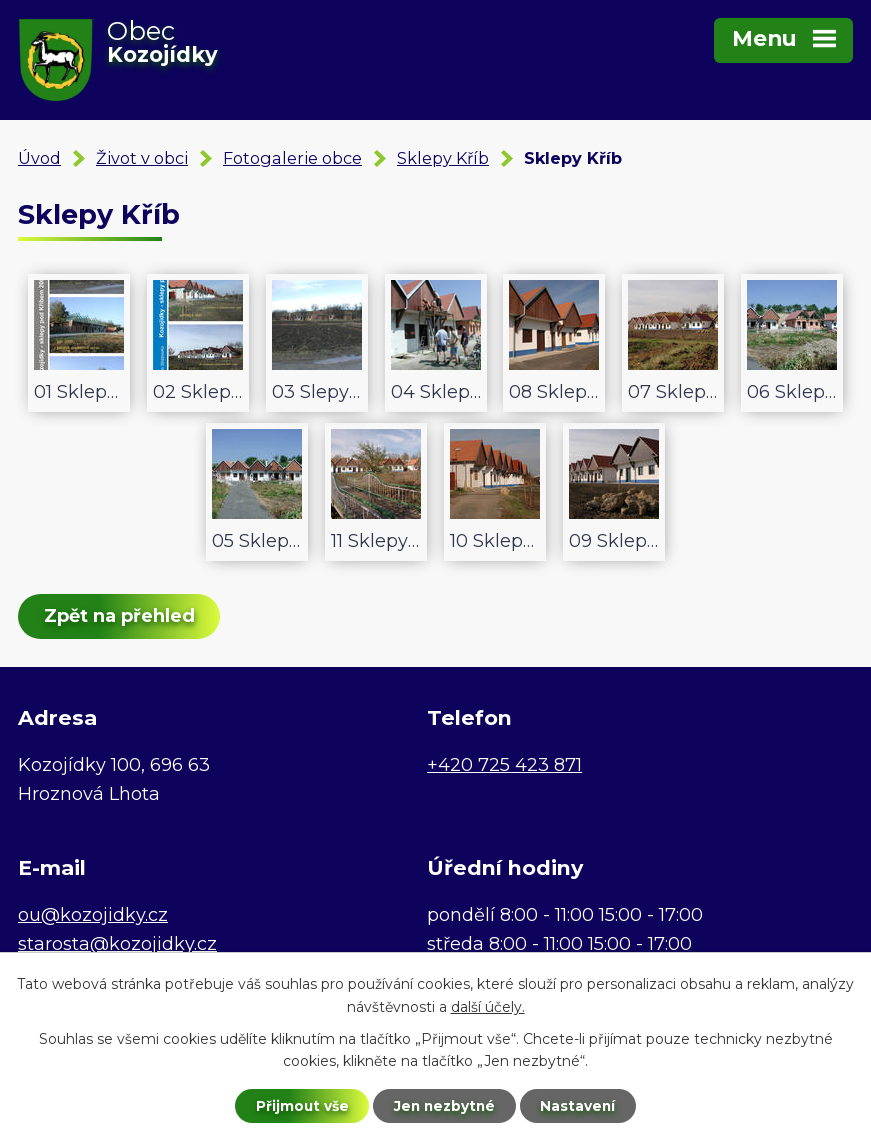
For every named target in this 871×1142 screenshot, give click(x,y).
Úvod (39, 158)
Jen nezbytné (444, 1105)
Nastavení (581, 1105)
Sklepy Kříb (443, 158)
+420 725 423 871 (504, 765)
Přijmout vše (299, 1105)
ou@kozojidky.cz (93, 915)
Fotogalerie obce (292, 158)
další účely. (488, 1006)
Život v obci (142, 158)
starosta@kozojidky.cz (117, 944)
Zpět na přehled (120, 616)
